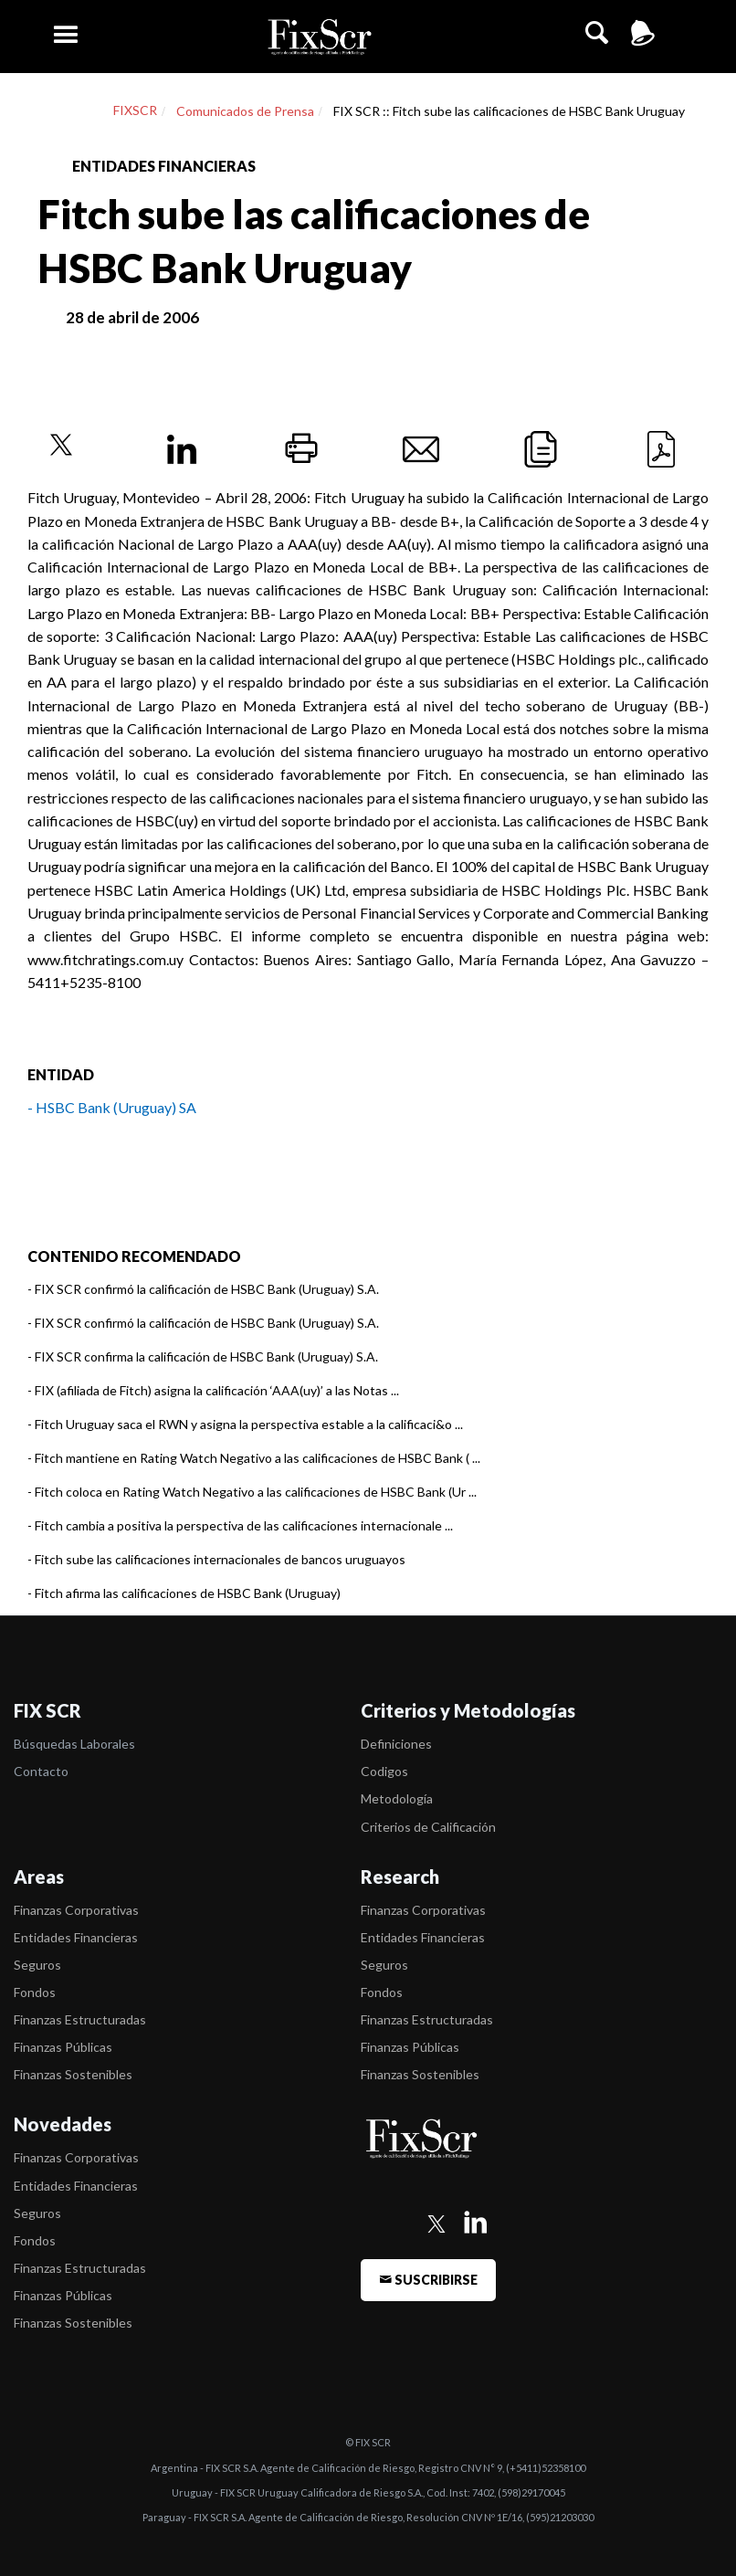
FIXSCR (135, 110)
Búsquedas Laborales (74, 1743)
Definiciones (396, 1743)
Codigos (384, 1771)
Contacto (41, 1771)
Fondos (35, 1992)
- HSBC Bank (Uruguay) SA (111, 1107)
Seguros (37, 1964)
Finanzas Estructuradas (80, 2019)
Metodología (397, 1798)
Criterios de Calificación (428, 1827)
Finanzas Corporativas (76, 1910)
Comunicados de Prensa (245, 111)
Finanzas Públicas (63, 2047)
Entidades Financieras (76, 1937)
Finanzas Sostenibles (73, 2074)
